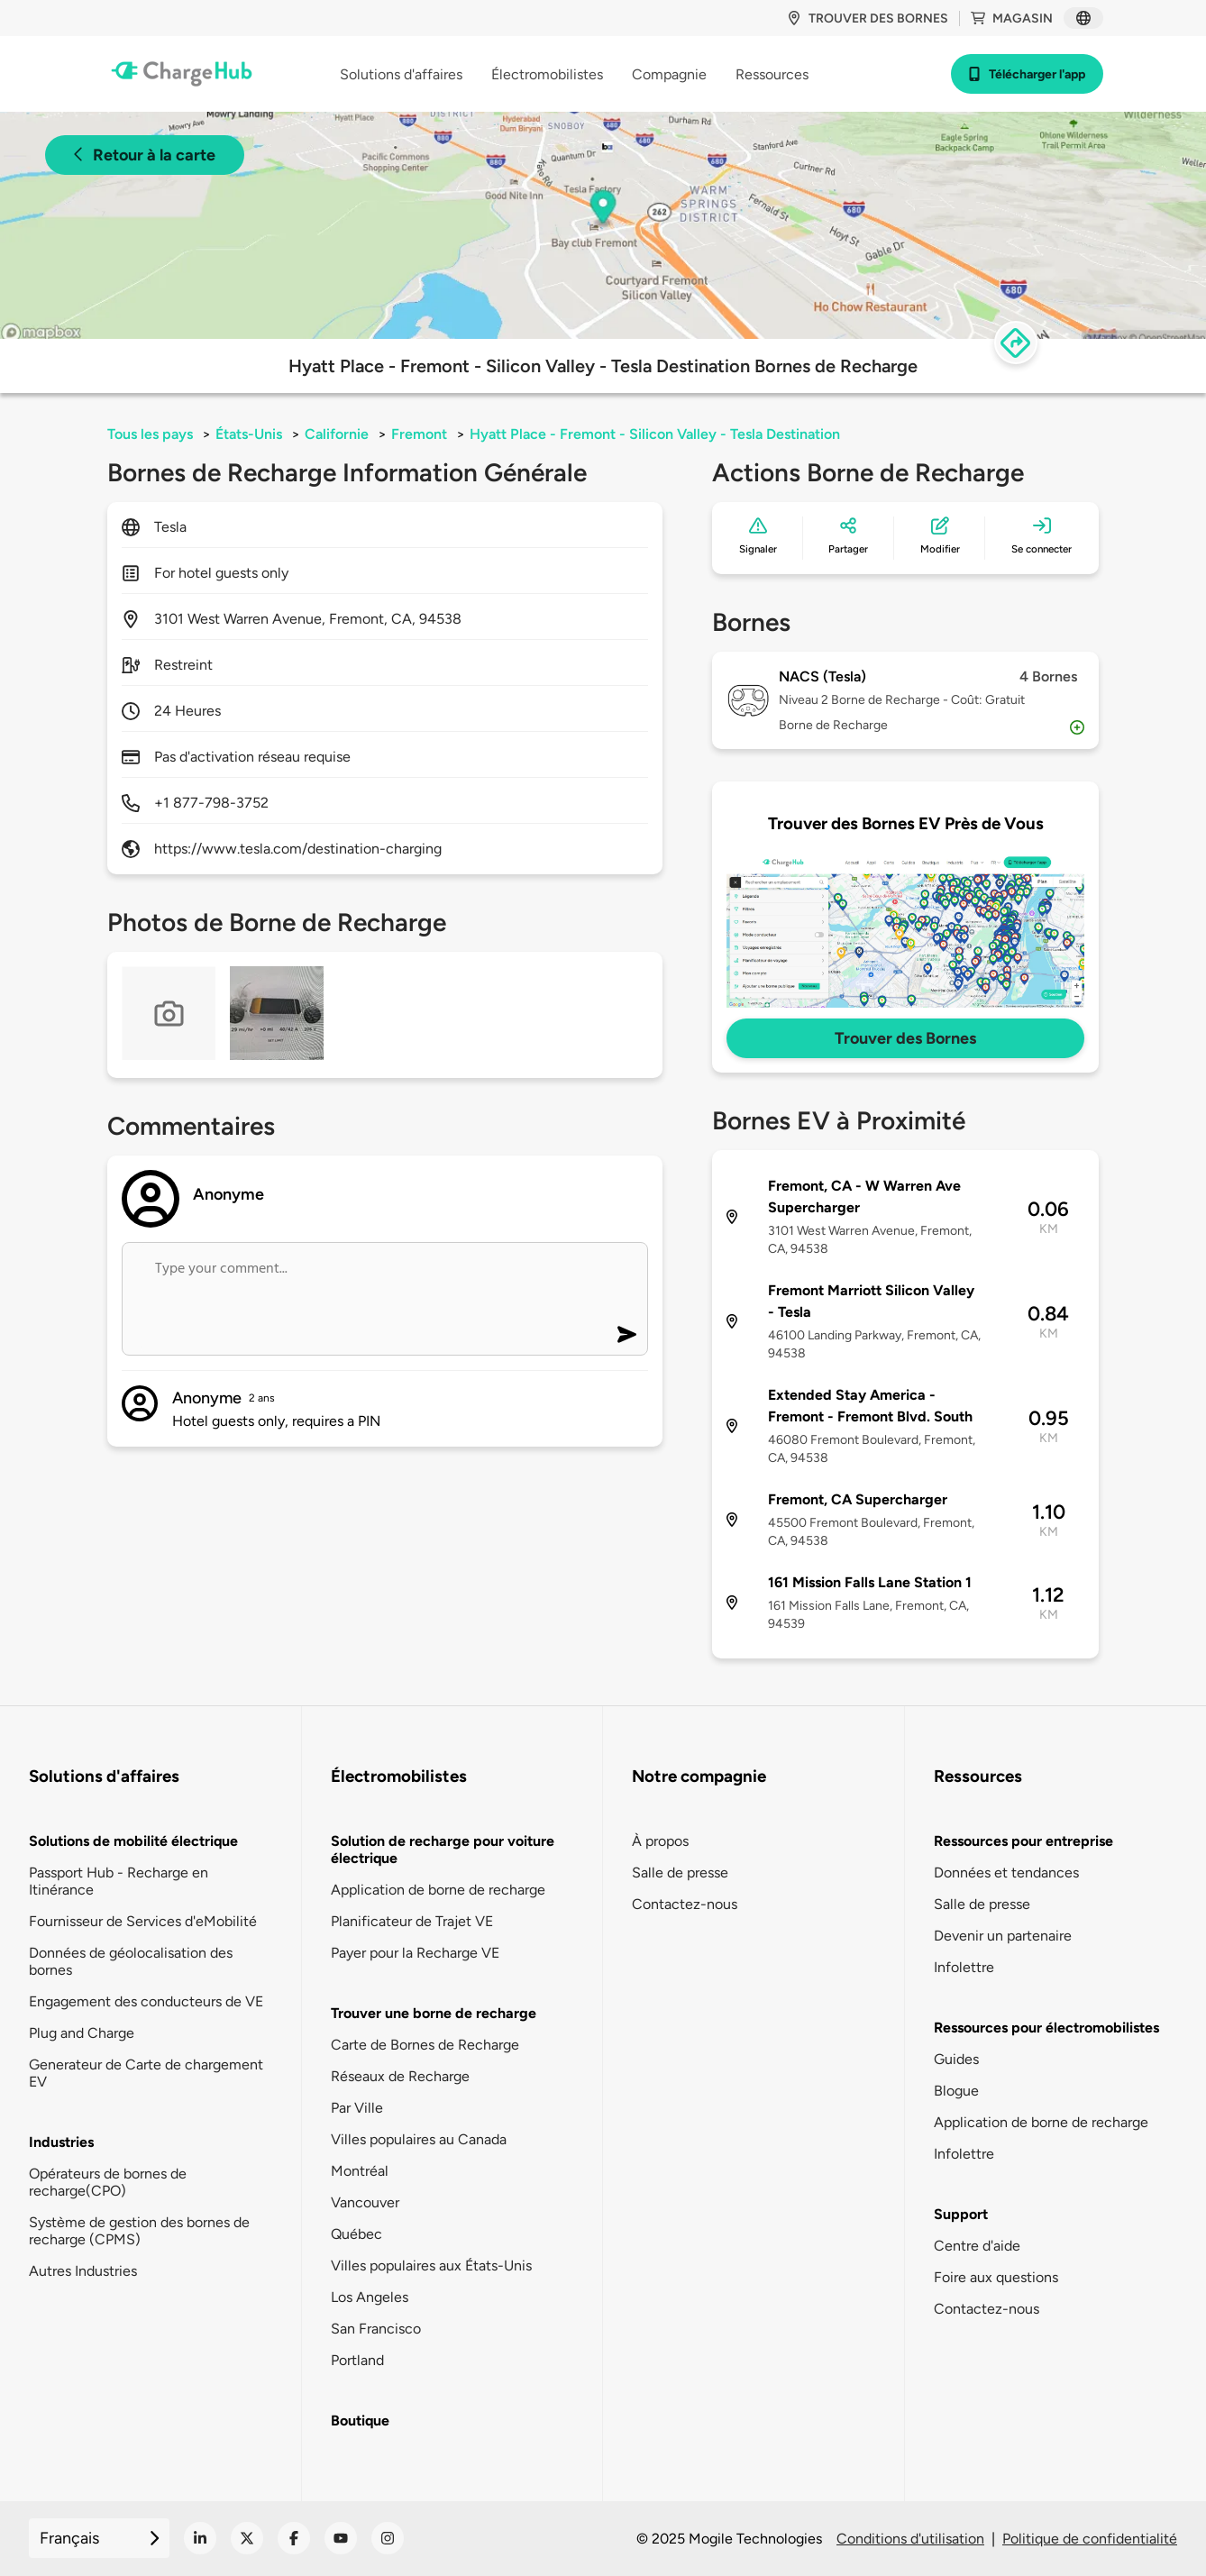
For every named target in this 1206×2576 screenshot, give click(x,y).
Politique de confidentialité (1089, 2538)
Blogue (956, 2090)
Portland (357, 2360)
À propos (660, 1841)
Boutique (360, 2420)
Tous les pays (150, 434)
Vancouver (365, 2202)
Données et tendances (1006, 1872)
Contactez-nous (684, 1904)
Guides (956, 2059)
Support (961, 2214)
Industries (61, 2142)
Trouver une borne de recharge (433, 2013)
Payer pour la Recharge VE (415, 1952)
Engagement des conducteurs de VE (146, 2001)
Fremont (419, 434)
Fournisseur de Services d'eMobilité (143, 1921)
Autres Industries (83, 2270)
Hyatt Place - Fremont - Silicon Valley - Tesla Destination (655, 434)
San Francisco (376, 2328)
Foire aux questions (996, 2277)
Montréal (359, 2170)
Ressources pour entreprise (1023, 1841)
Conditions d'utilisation (910, 2538)
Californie (337, 434)
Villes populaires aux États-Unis (431, 2265)
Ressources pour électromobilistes (1046, 2027)
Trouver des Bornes (905, 1038)
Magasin (1012, 18)
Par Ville (357, 2107)
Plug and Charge (81, 2033)
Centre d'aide (977, 2245)
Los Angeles (369, 2297)
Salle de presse (680, 1872)
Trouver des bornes (867, 18)
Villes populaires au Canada (419, 2139)
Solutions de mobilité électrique (133, 1841)
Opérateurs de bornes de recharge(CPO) (108, 2182)
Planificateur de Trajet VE (412, 1921)
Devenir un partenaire (1003, 1935)
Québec (356, 2234)
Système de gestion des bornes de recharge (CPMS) (139, 2231)
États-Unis (248, 434)
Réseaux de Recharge (400, 2076)
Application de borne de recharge (438, 1889)
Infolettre (964, 1967)
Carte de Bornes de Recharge (425, 2044)
